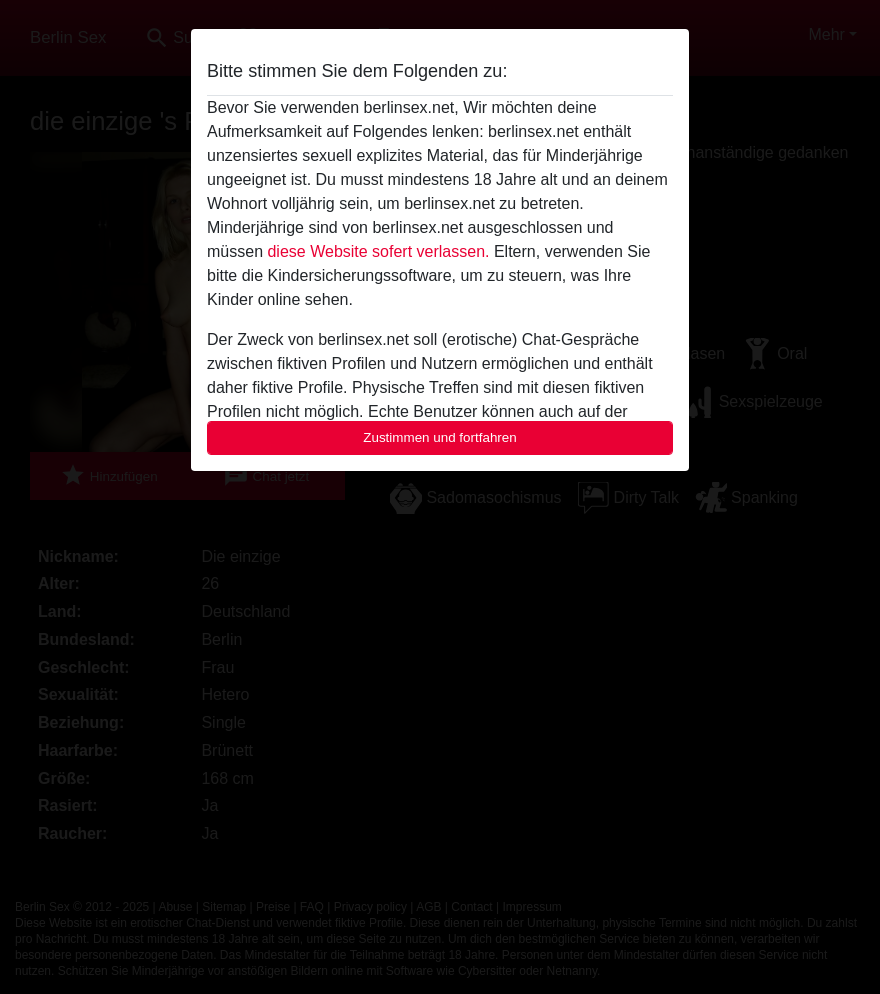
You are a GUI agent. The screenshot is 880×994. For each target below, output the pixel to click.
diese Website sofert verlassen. (378, 251)
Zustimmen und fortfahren (440, 437)
